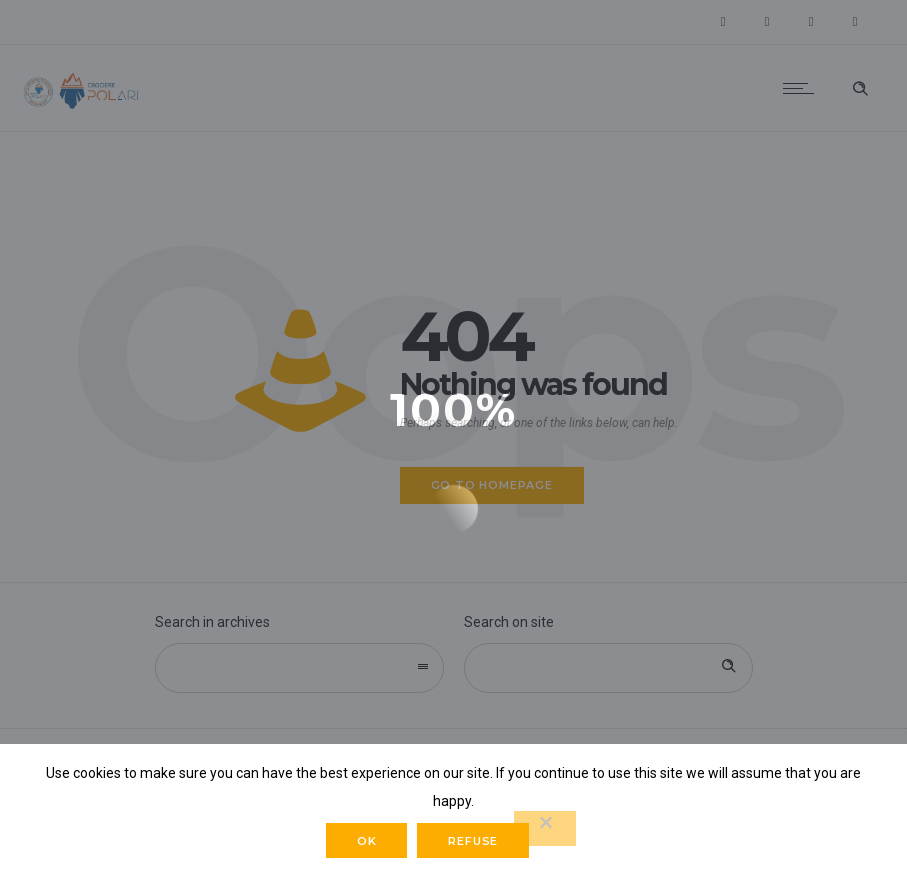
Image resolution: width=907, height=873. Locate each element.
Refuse (473, 841)
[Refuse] (545, 828)
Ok (367, 841)
